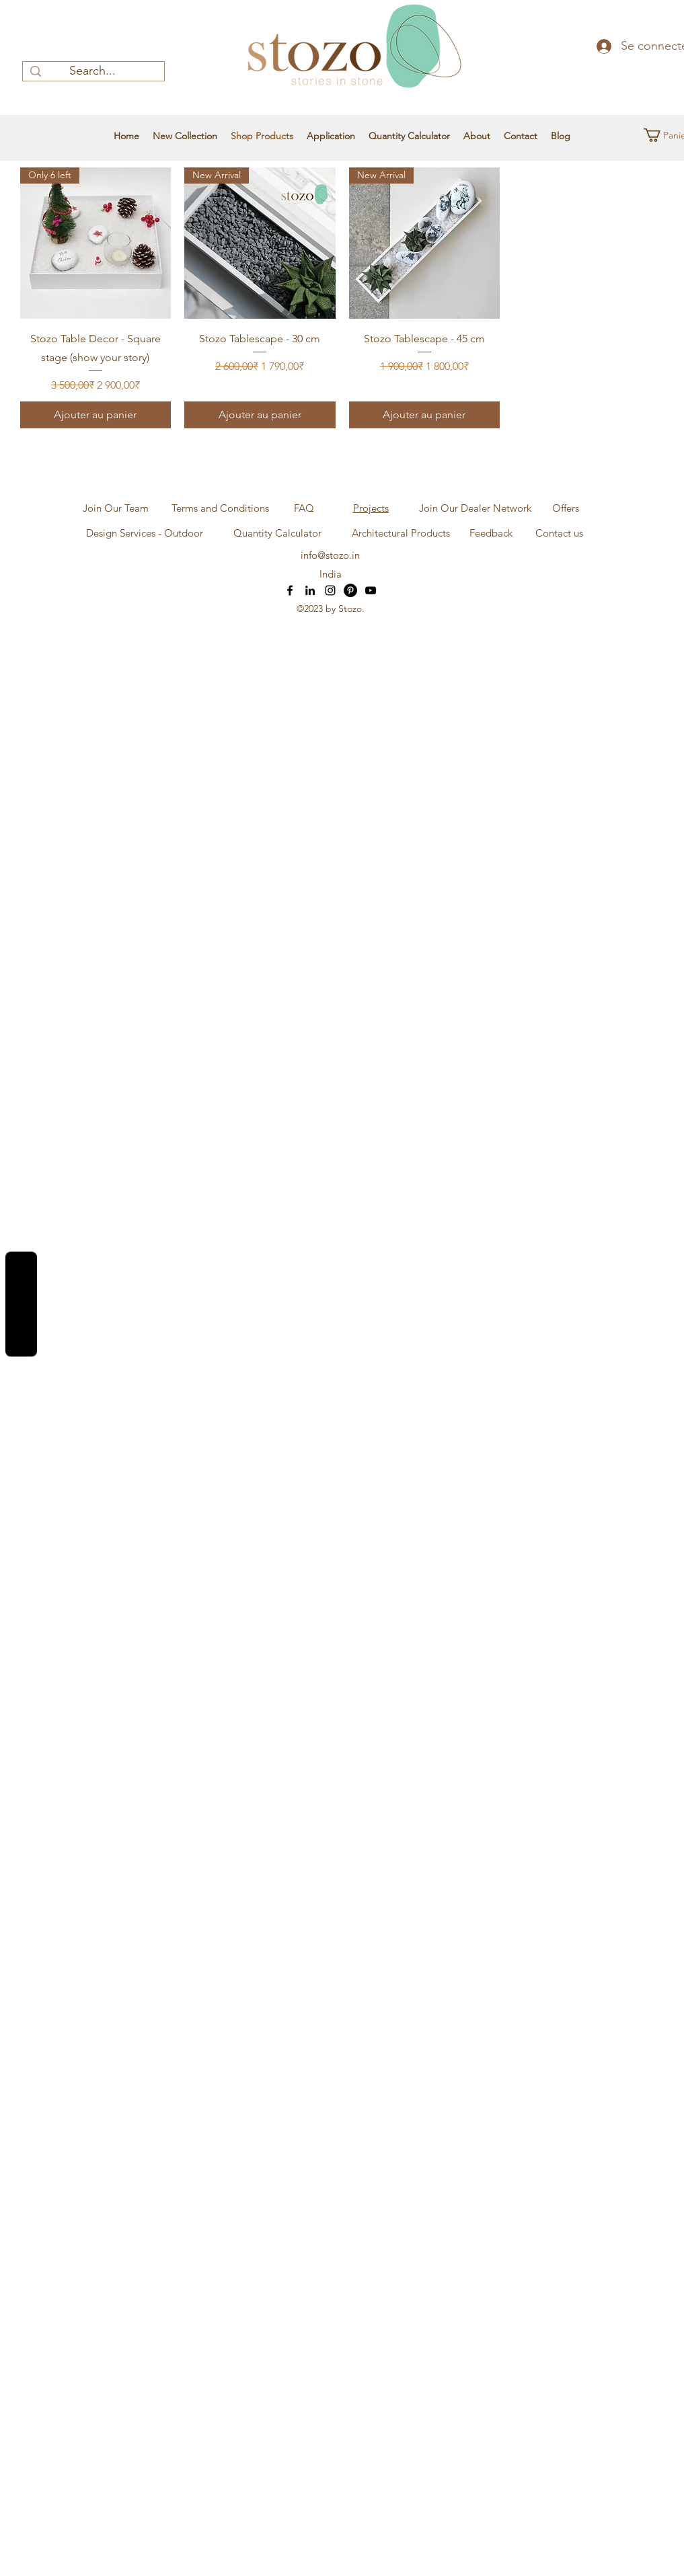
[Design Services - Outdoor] (144, 533)
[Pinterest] (350, 590)
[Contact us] (559, 533)
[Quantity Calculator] (278, 533)
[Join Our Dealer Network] (475, 508)
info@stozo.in (330, 555)
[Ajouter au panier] (96, 414)
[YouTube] (370, 590)
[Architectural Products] (401, 533)
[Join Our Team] (116, 508)
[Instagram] (330, 590)
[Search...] (92, 71)
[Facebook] (290, 590)
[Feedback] (491, 533)
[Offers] (566, 508)
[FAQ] (304, 508)
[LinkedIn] (310, 590)
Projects (371, 508)
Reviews (21, 1304)
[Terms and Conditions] (220, 508)
